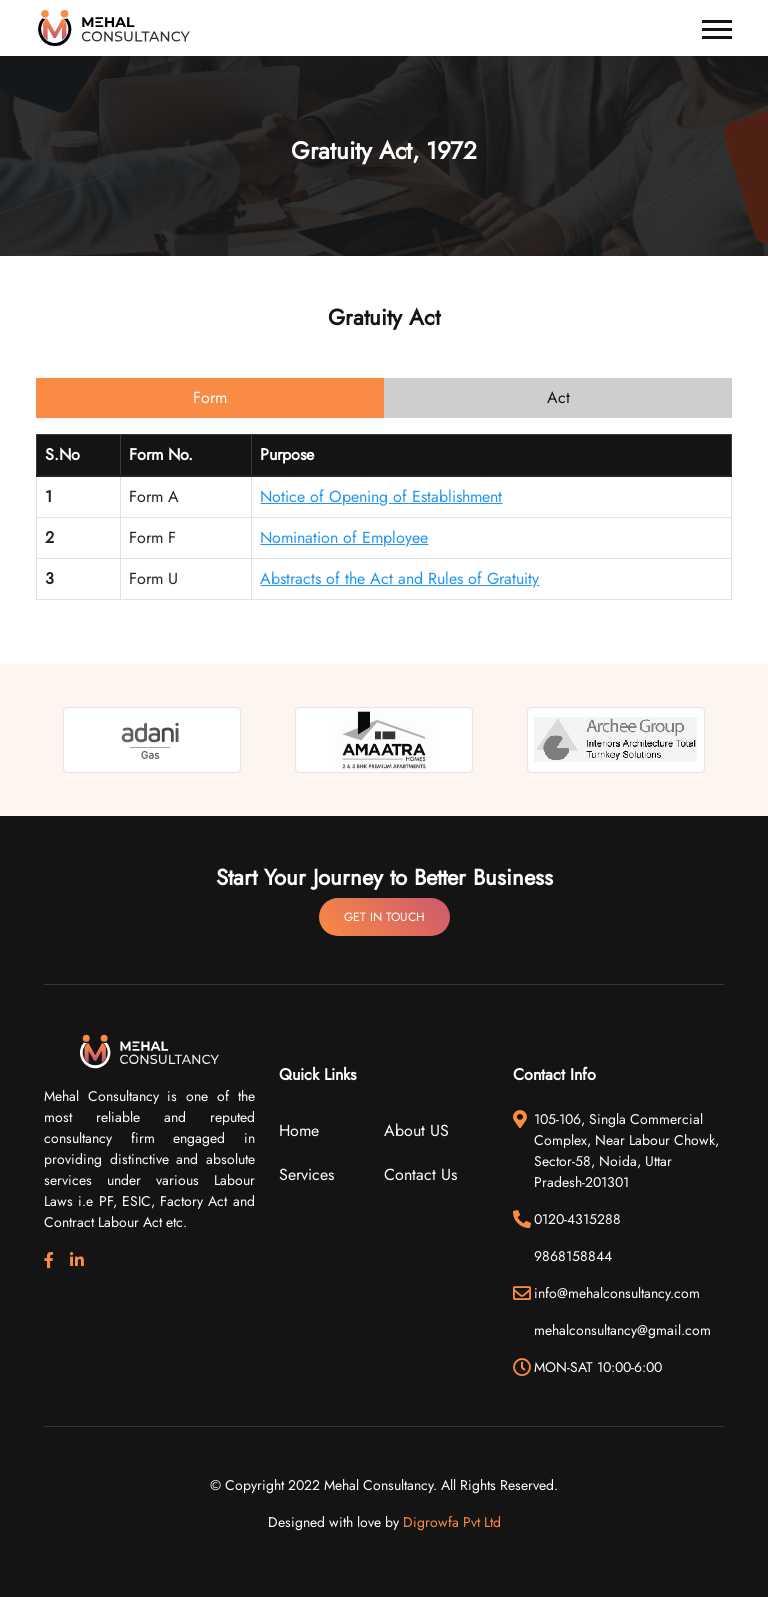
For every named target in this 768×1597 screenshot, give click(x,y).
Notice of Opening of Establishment (381, 496)
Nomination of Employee (344, 537)
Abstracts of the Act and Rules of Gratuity (399, 578)
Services (306, 1174)
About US (416, 1130)
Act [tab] (558, 397)
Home (299, 1130)
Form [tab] (210, 397)
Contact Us (420, 1174)
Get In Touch (384, 917)
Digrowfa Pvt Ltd (452, 1522)
